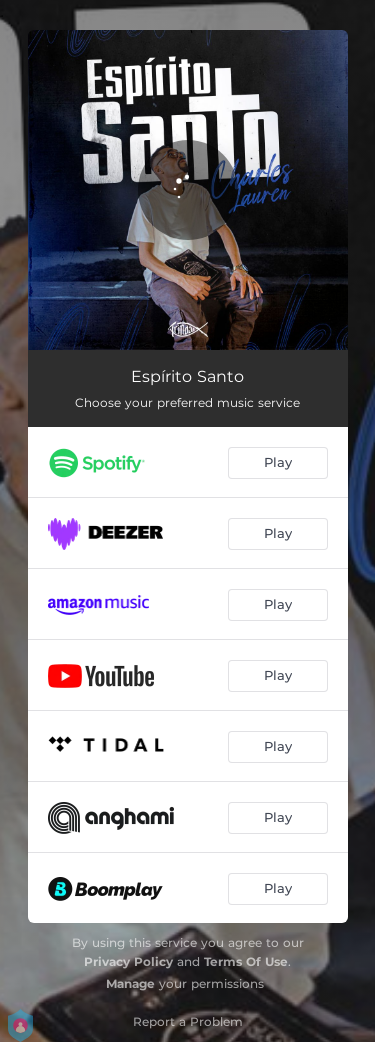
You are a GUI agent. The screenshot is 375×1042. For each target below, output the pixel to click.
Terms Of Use (246, 961)
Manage (130, 983)
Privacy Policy (128, 961)
